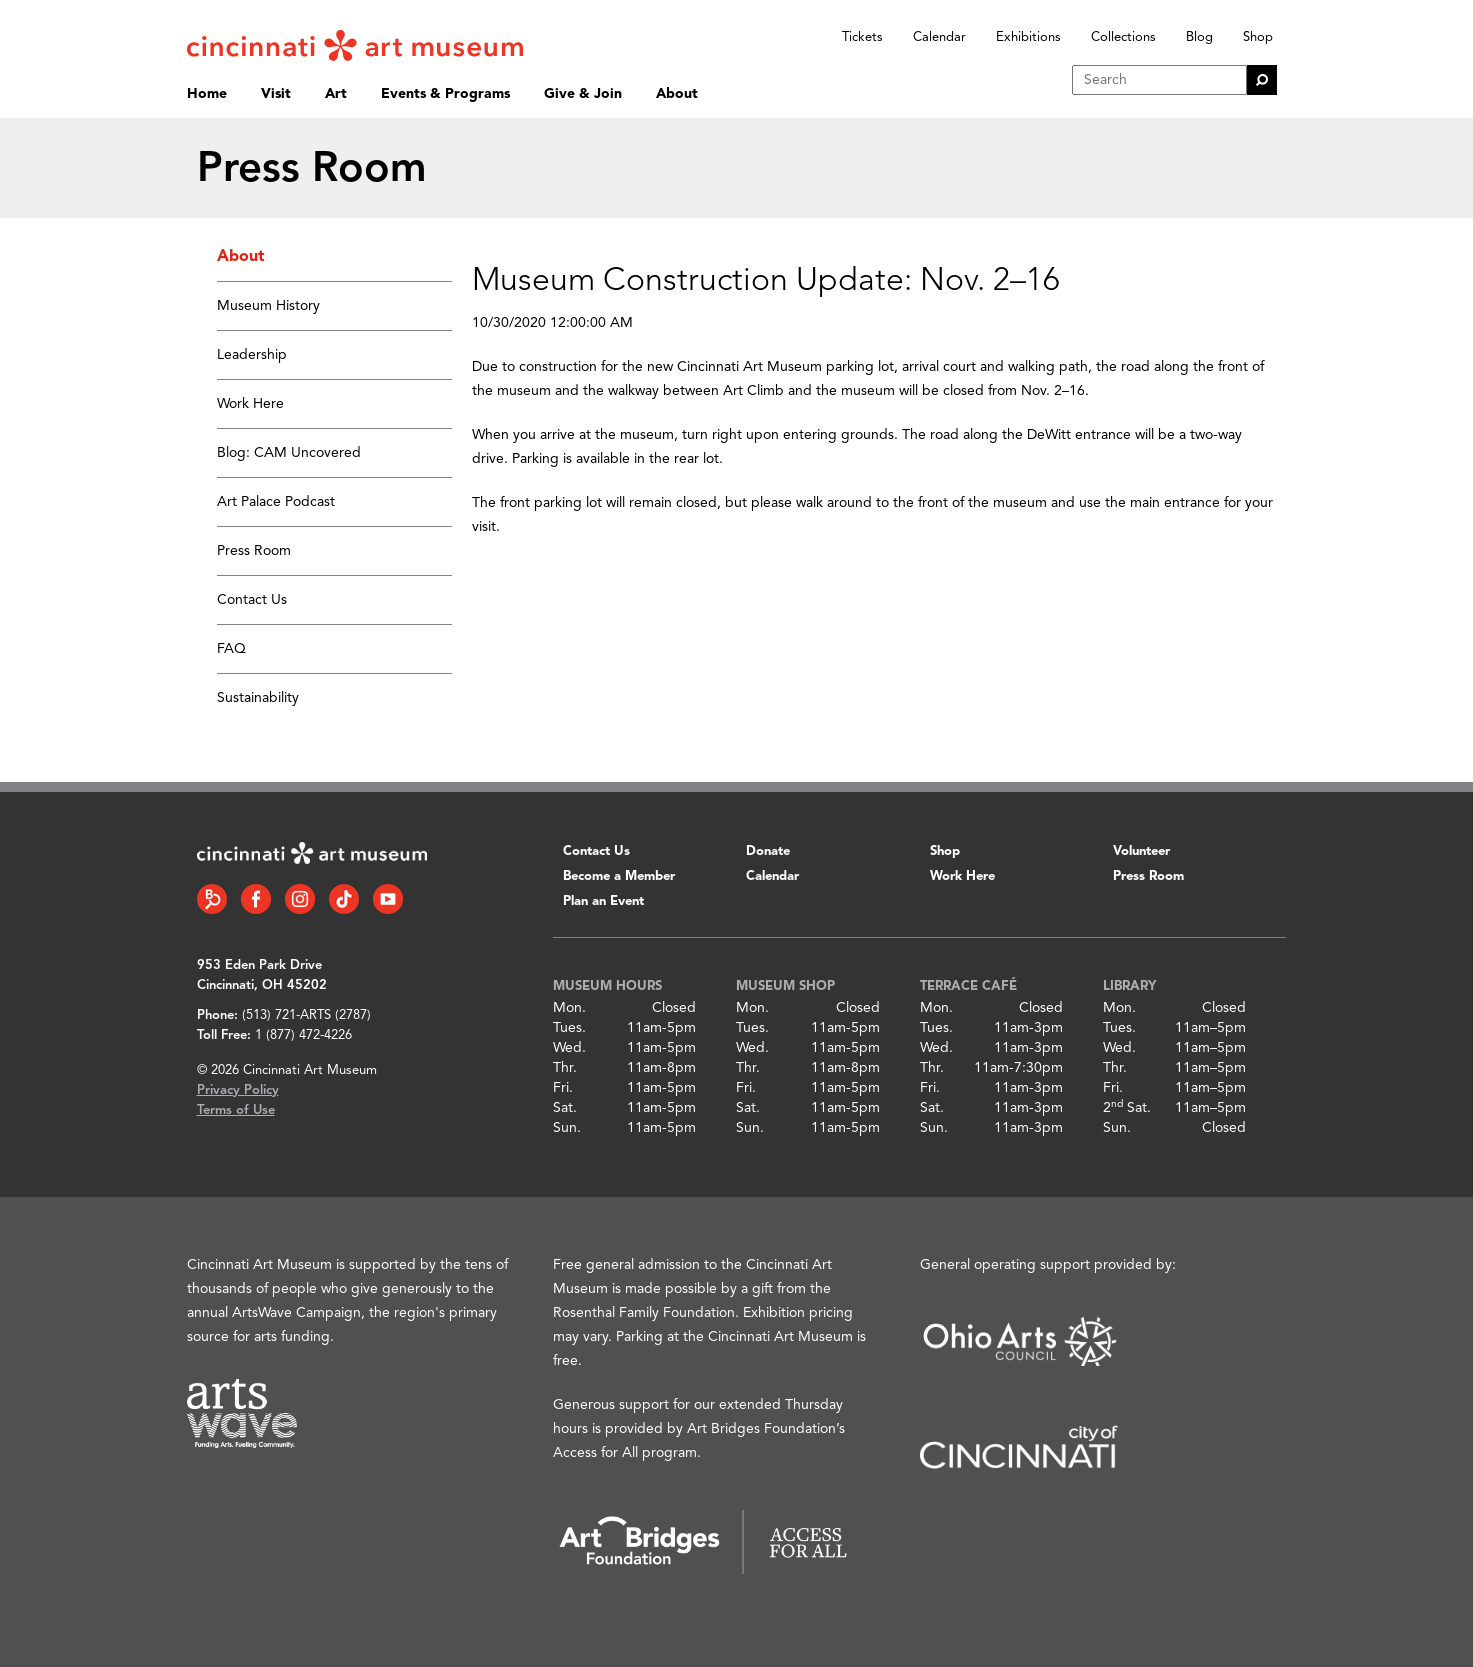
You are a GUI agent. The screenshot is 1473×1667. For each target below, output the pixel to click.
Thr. (565, 1068)
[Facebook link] (256, 899)
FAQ (231, 649)
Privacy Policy (238, 1090)
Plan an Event (603, 901)
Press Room (254, 551)
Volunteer (1141, 851)
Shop (1258, 37)
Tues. (569, 1028)
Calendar (939, 37)
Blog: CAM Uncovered (289, 453)
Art (336, 94)
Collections (1123, 37)
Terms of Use (236, 1110)
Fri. (563, 1088)
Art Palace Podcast (276, 502)
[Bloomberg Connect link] (212, 899)
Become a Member (619, 876)
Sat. (565, 1108)
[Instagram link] (300, 899)
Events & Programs (445, 94)
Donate (768, 851)
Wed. (569, 1048)
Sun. (567, 1128)
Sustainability (258, 698)
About (677, 94)
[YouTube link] (388, 899)
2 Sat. (1127, 1108)
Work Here (250, 404)
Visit (276, 94)
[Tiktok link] (344, 899)
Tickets (862, 37)
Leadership (252, 355)
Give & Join (583, 94)
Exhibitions (1028, 37)
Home (207, 94)
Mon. (569, 1008)
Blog (1199, 37)
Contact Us (252, 600)
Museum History (268, 306)
